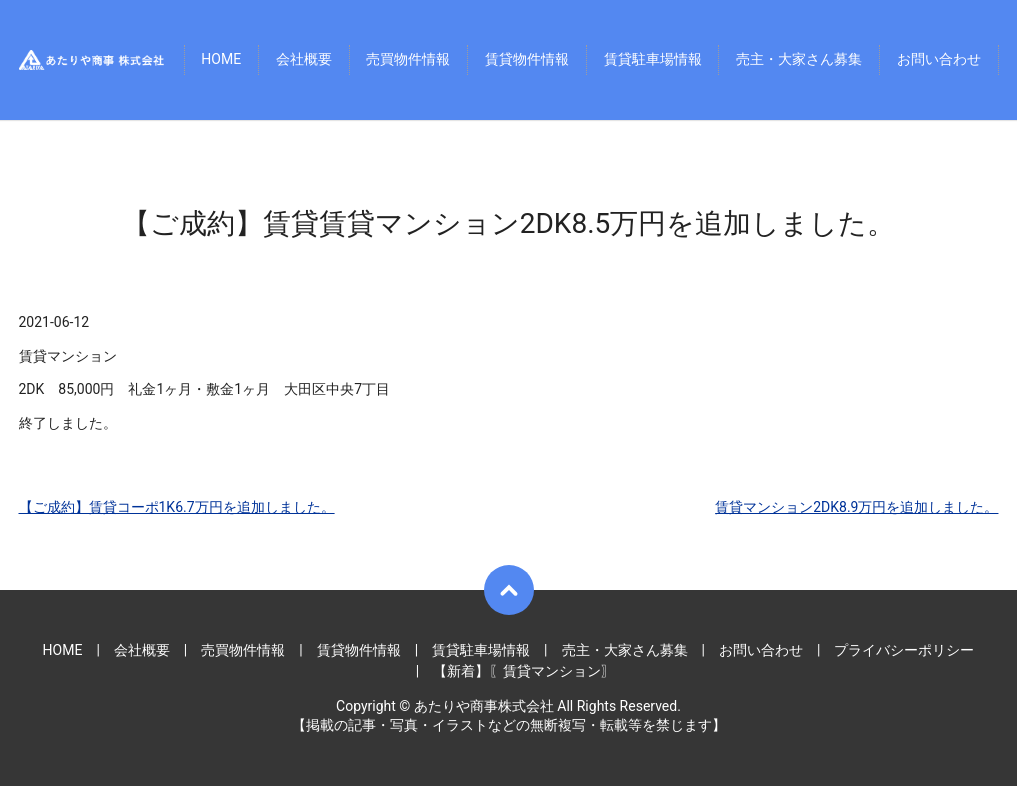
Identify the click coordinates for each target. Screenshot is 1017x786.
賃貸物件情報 (527, 60)
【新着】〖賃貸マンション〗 (524, 671)
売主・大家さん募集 (799, 60)
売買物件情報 (408, 60)
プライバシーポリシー (904, 650)
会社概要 (304, 60)
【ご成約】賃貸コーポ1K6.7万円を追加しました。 (177, 507)
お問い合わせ (939, 60)
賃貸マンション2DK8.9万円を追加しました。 (856, 507)
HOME (221, 60)
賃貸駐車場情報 (653, 60)
